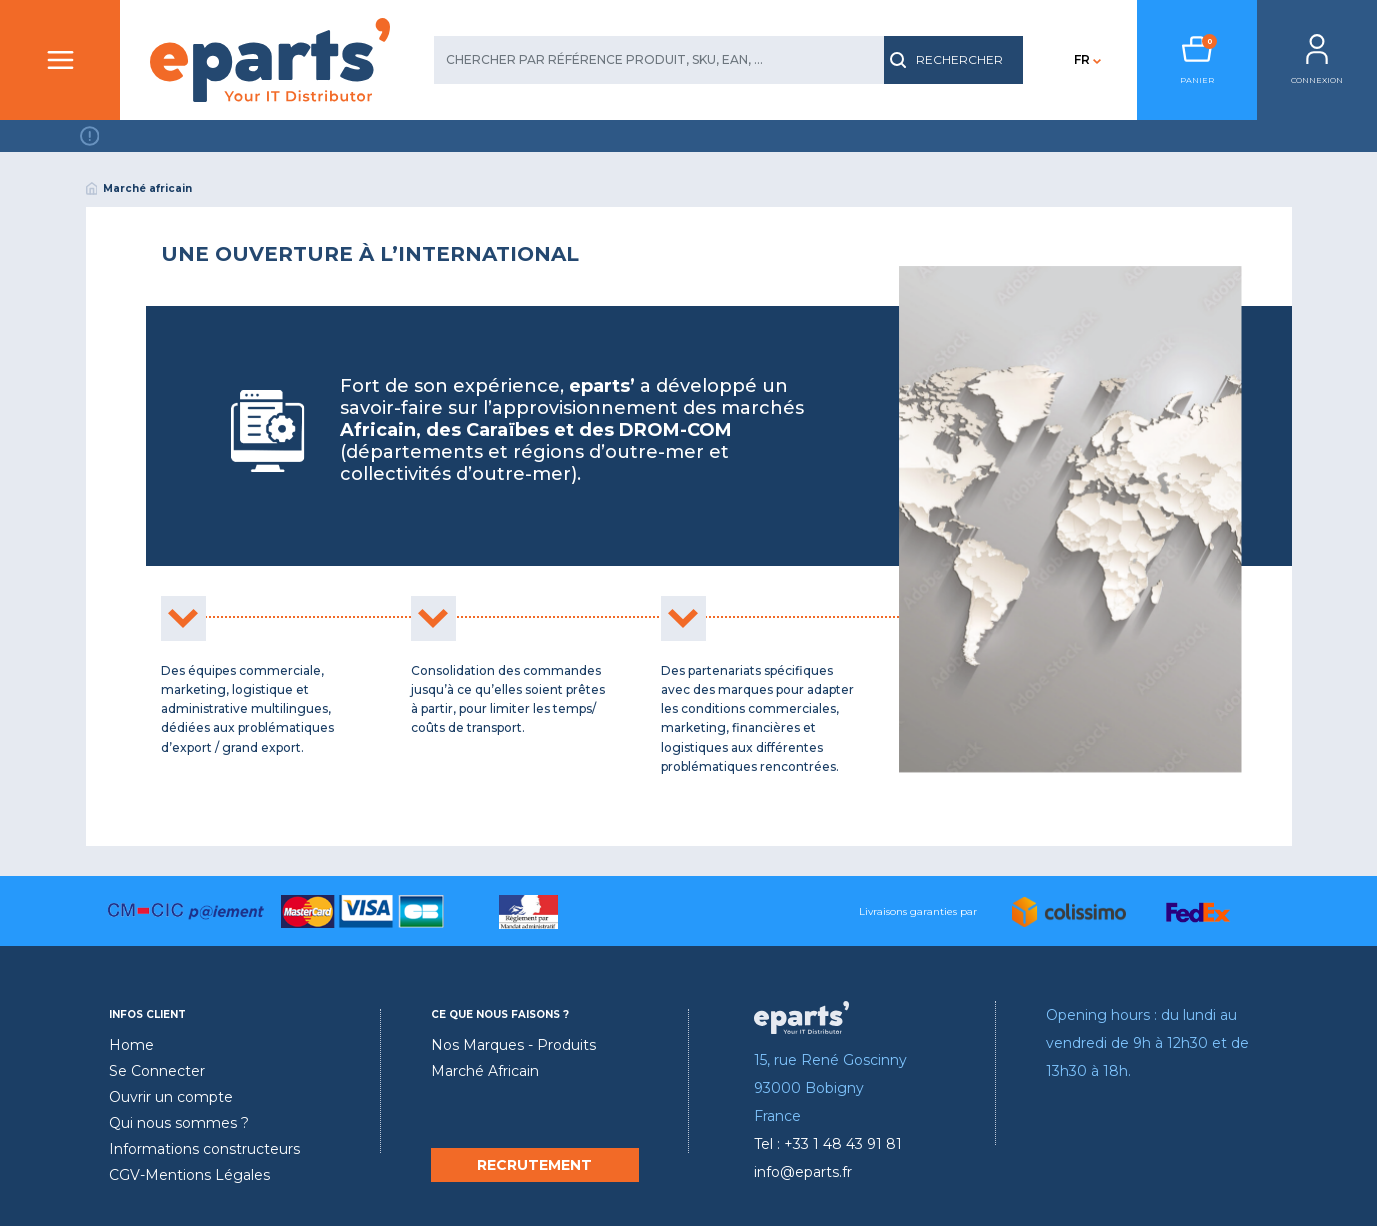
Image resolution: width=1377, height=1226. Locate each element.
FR (1082, 59)
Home (131, 1045)
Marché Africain (485, 1071)
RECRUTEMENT (534, 1165)
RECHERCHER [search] (946, 60)
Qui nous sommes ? (179, 1123)
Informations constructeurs (204, 1149)
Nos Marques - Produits (513, 1045)
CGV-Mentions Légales (189, 1175)
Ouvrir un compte (171, 1097)
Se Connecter (157, 1071)
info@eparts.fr (803, 1172)
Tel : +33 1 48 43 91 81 (828, 1144)
